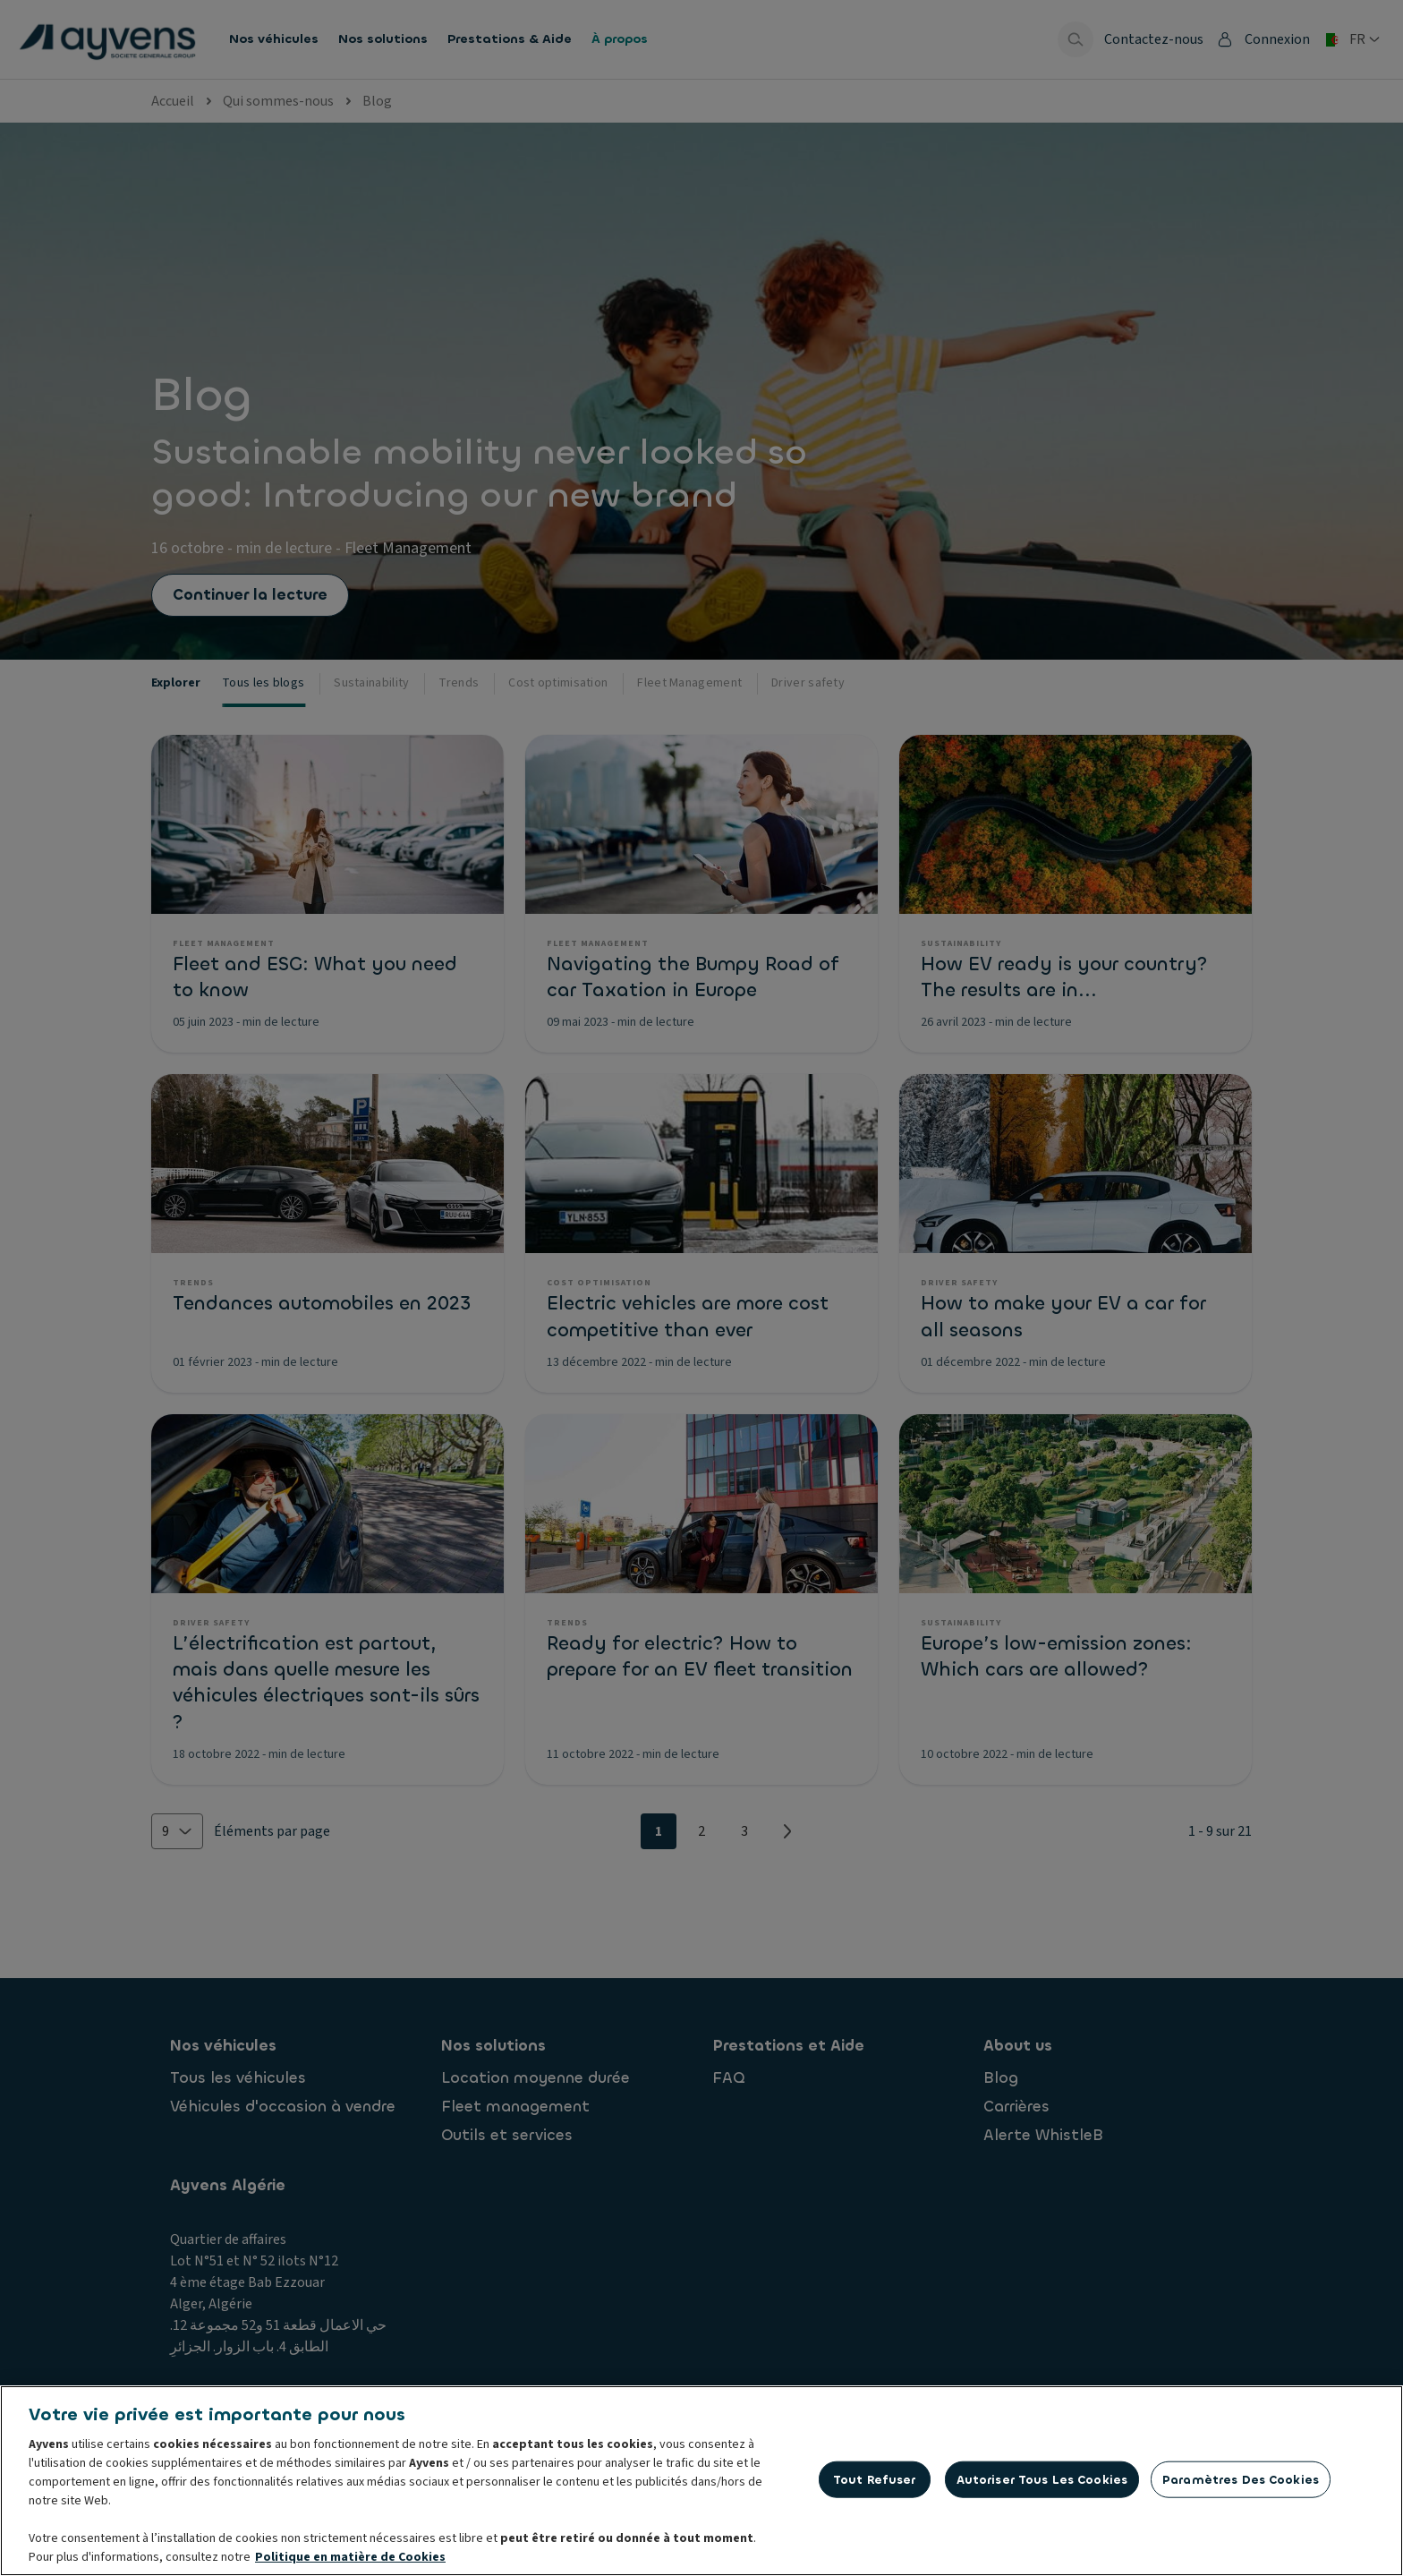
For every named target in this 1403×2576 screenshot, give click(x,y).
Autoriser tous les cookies (1042, 2481)
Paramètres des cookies (1240, 2481)
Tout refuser (874, 2481)
